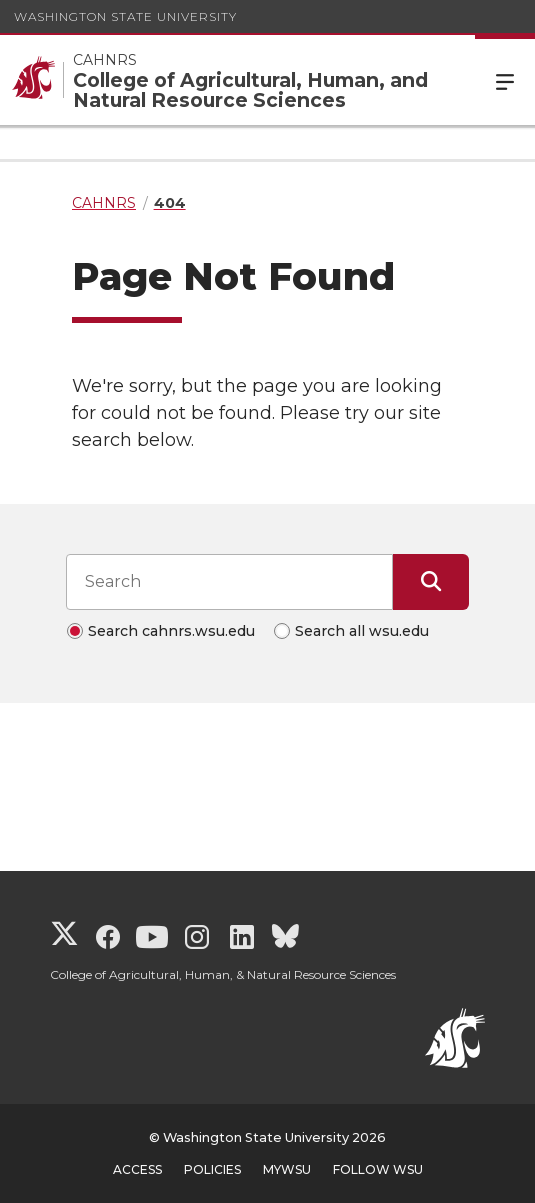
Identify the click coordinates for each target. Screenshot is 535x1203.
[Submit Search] (431, 582)
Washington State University (125, 16)
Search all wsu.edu (362, 631)
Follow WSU (378, 1169)
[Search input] (229, 582)
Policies (212, 1169)
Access (137, 1169)
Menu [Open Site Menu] (505, 80)
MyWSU (287, 1169)
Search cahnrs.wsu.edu (171, 631)
